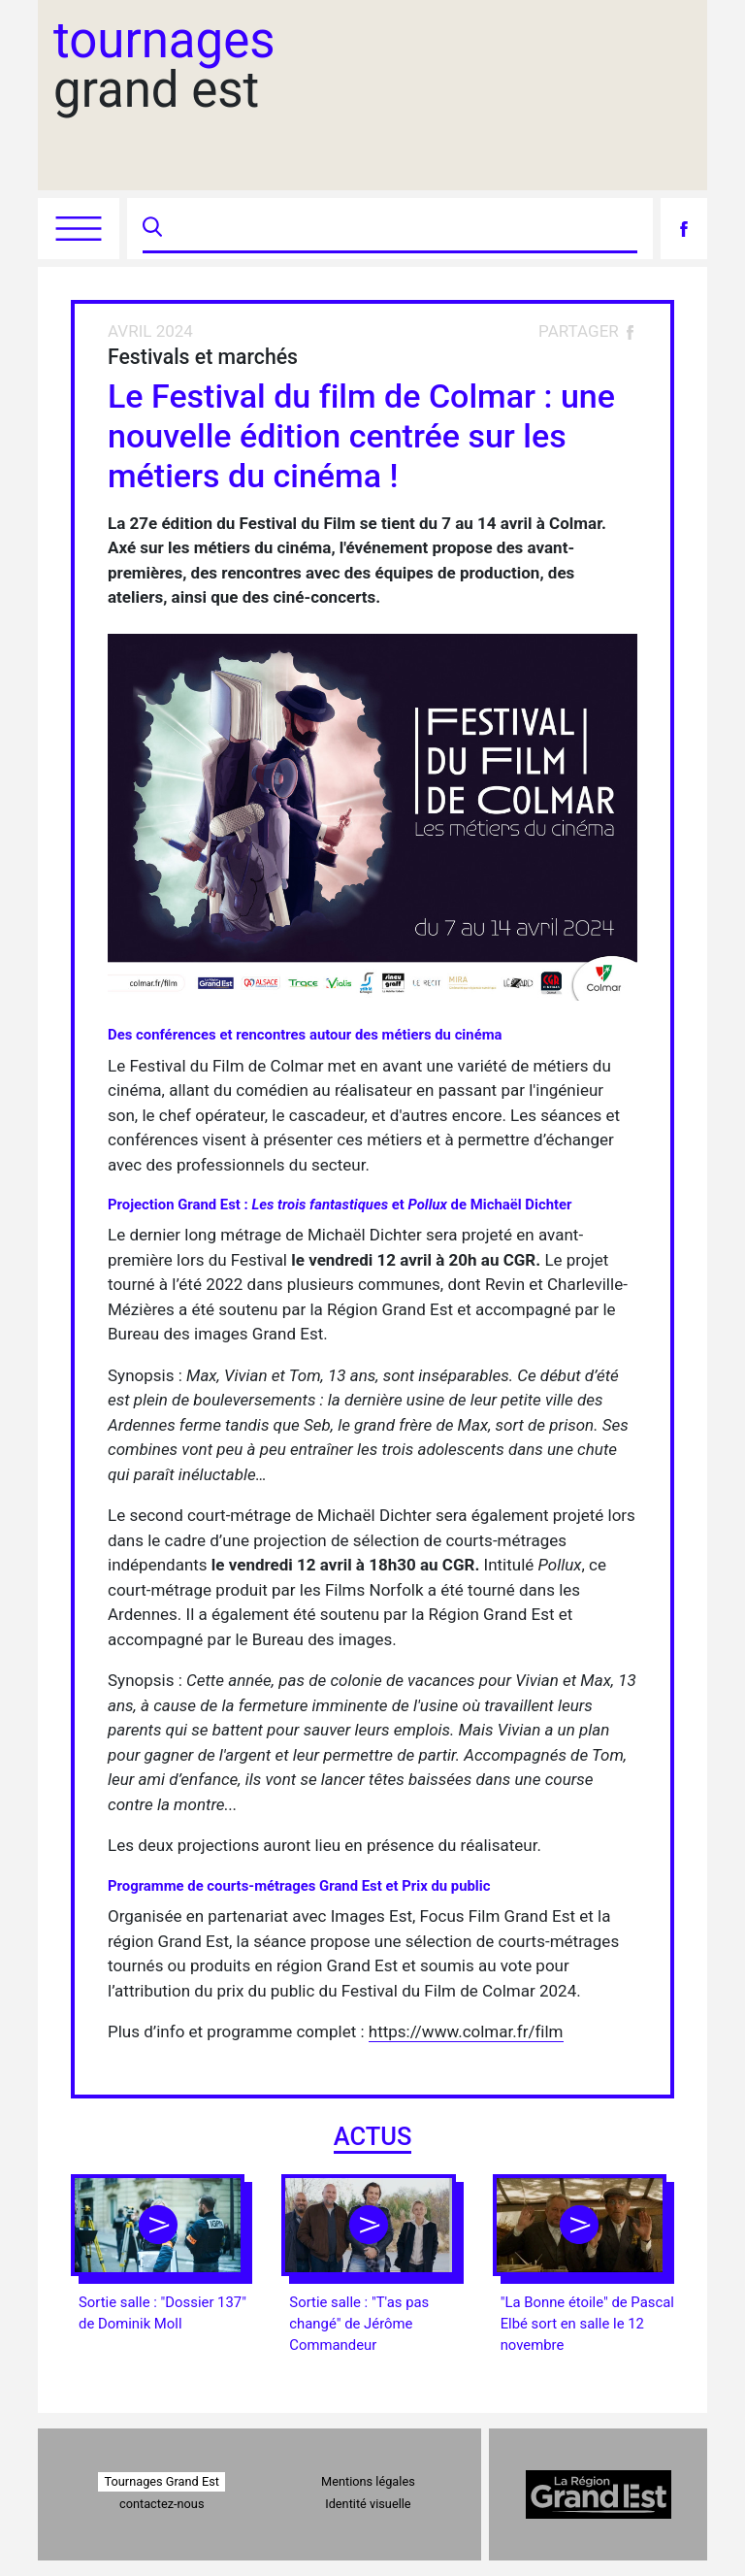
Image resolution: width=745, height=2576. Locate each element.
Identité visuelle (367, 2503)
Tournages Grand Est (162, 2481)
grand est (164, 65)
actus (373, 2136)
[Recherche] (402, 228)
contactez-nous (161, 2503)
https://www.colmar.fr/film (466, 2031)
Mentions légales (368, 2481)
